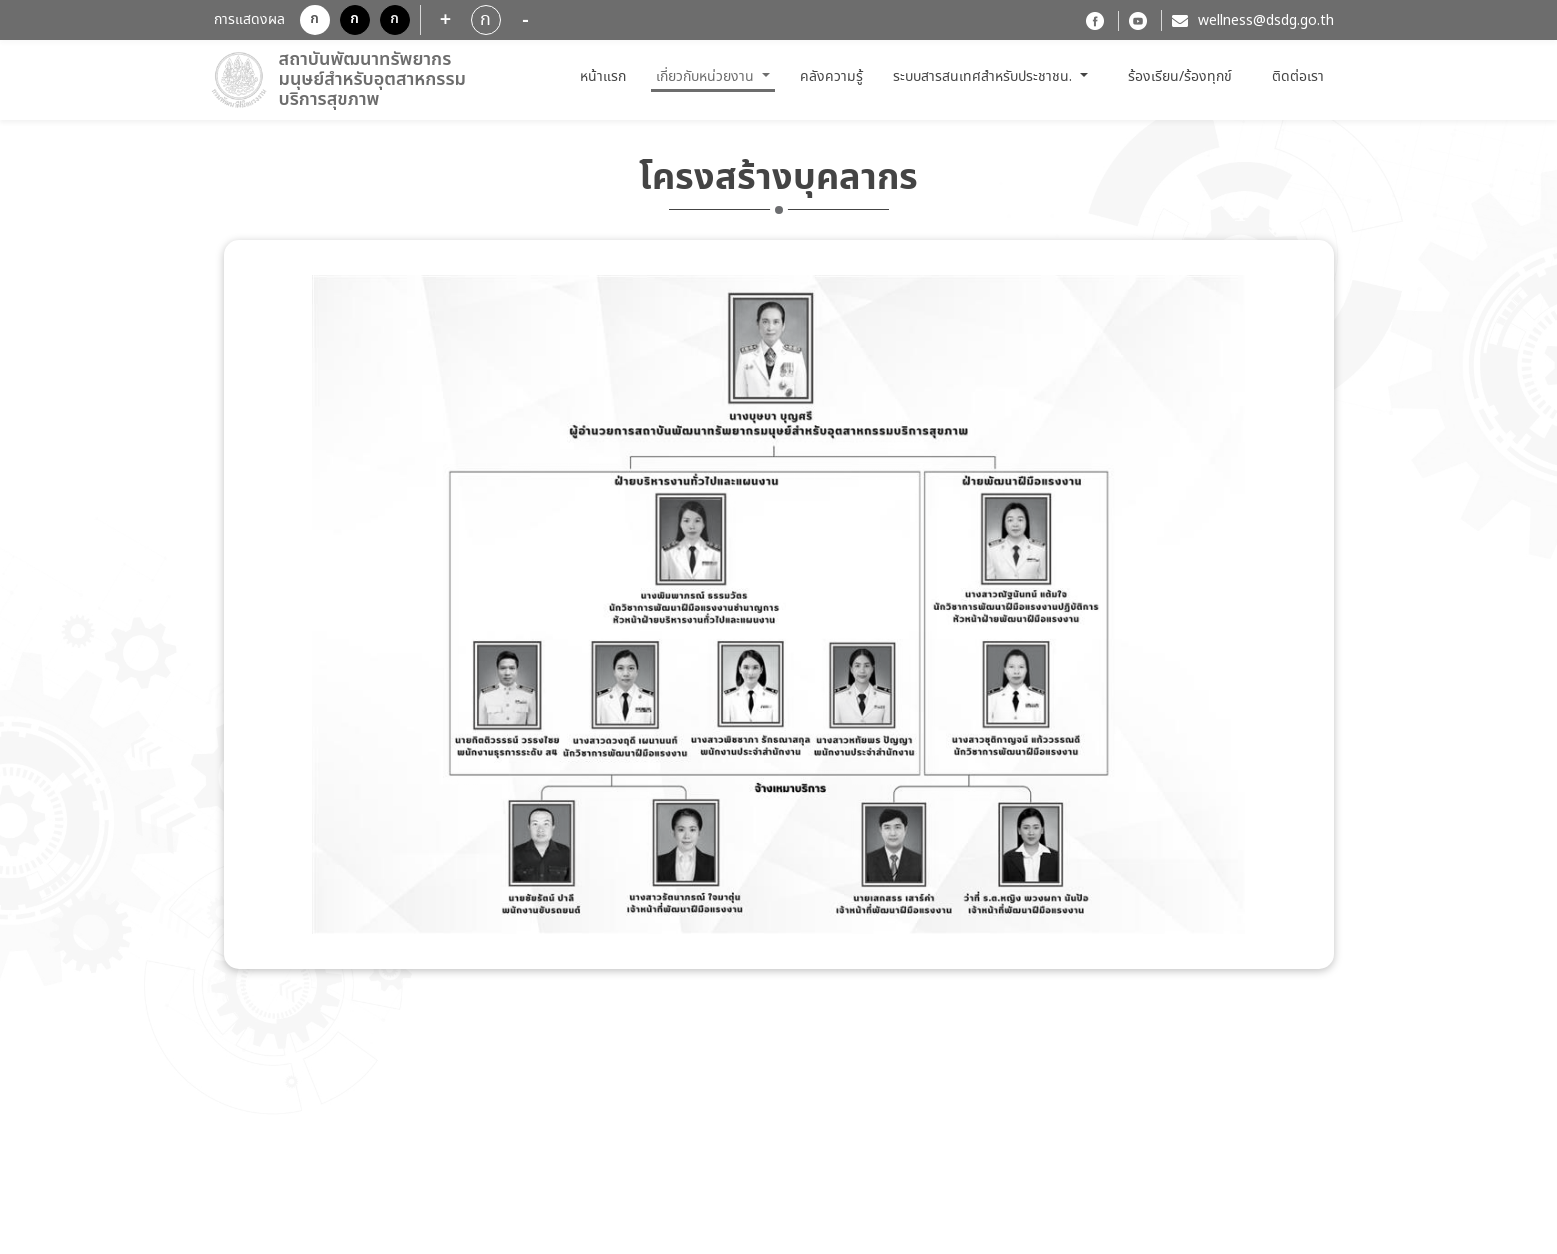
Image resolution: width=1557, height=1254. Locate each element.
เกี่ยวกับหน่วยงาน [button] (707, 77)
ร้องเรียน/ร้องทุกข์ (1180, 77)
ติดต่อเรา (1298, 77)
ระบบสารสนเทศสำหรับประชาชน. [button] (984, 77)
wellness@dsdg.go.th (1266, 21)
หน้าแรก (605, 76)
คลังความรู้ (831, 77)
